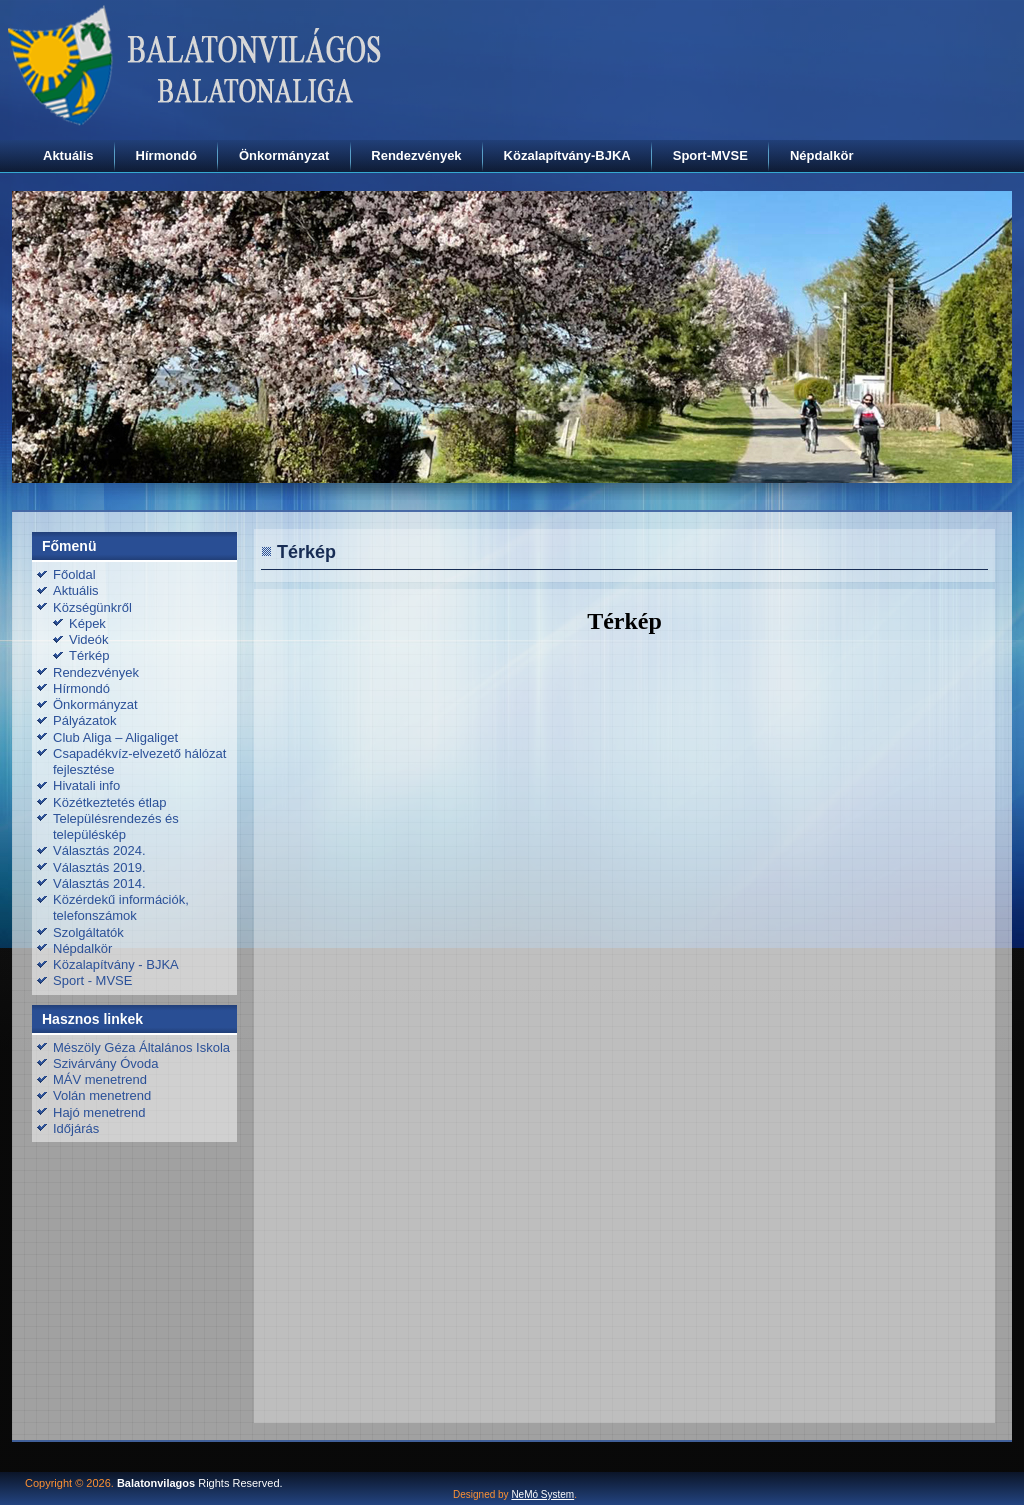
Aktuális (68, 155)
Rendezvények (416, 155)
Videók (89, 639)
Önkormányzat (284, 155)
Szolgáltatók (88, 932)
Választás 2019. (99, 867)
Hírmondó (166, 155)
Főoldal (74, 574)
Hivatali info (86, 785)
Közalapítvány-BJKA (567, 155)
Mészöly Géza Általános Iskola (141, 1047)
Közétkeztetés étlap (109, 802)
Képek (87, 623)
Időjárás (76, 1128)
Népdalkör (822, 155)
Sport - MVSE (92, 980)
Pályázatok (85, 720)
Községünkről (92, 607)
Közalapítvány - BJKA (116, 964)
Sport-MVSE (710, 155)
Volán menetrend (102, 1095)
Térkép (89, 655)
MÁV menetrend (100, 1079)
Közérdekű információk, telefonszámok (121, 907)
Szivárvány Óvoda (106, 1063)
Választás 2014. (99, 883)
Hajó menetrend (99, 1112)
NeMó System (542, 1494)
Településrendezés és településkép (116, 826)
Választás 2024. (99, 850)
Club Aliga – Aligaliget (115, 737)
